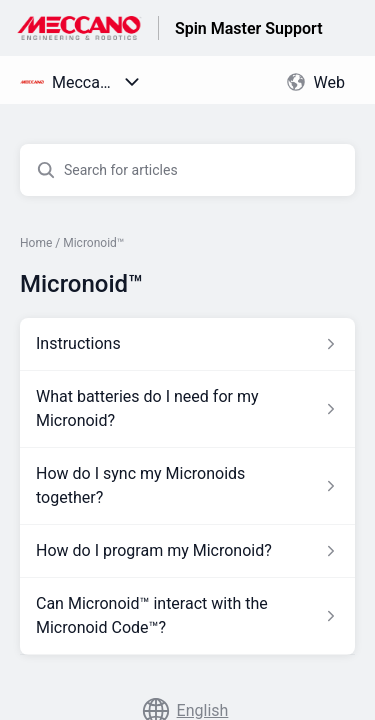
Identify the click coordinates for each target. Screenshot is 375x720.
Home (36, 243)
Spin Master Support (249, 28)
